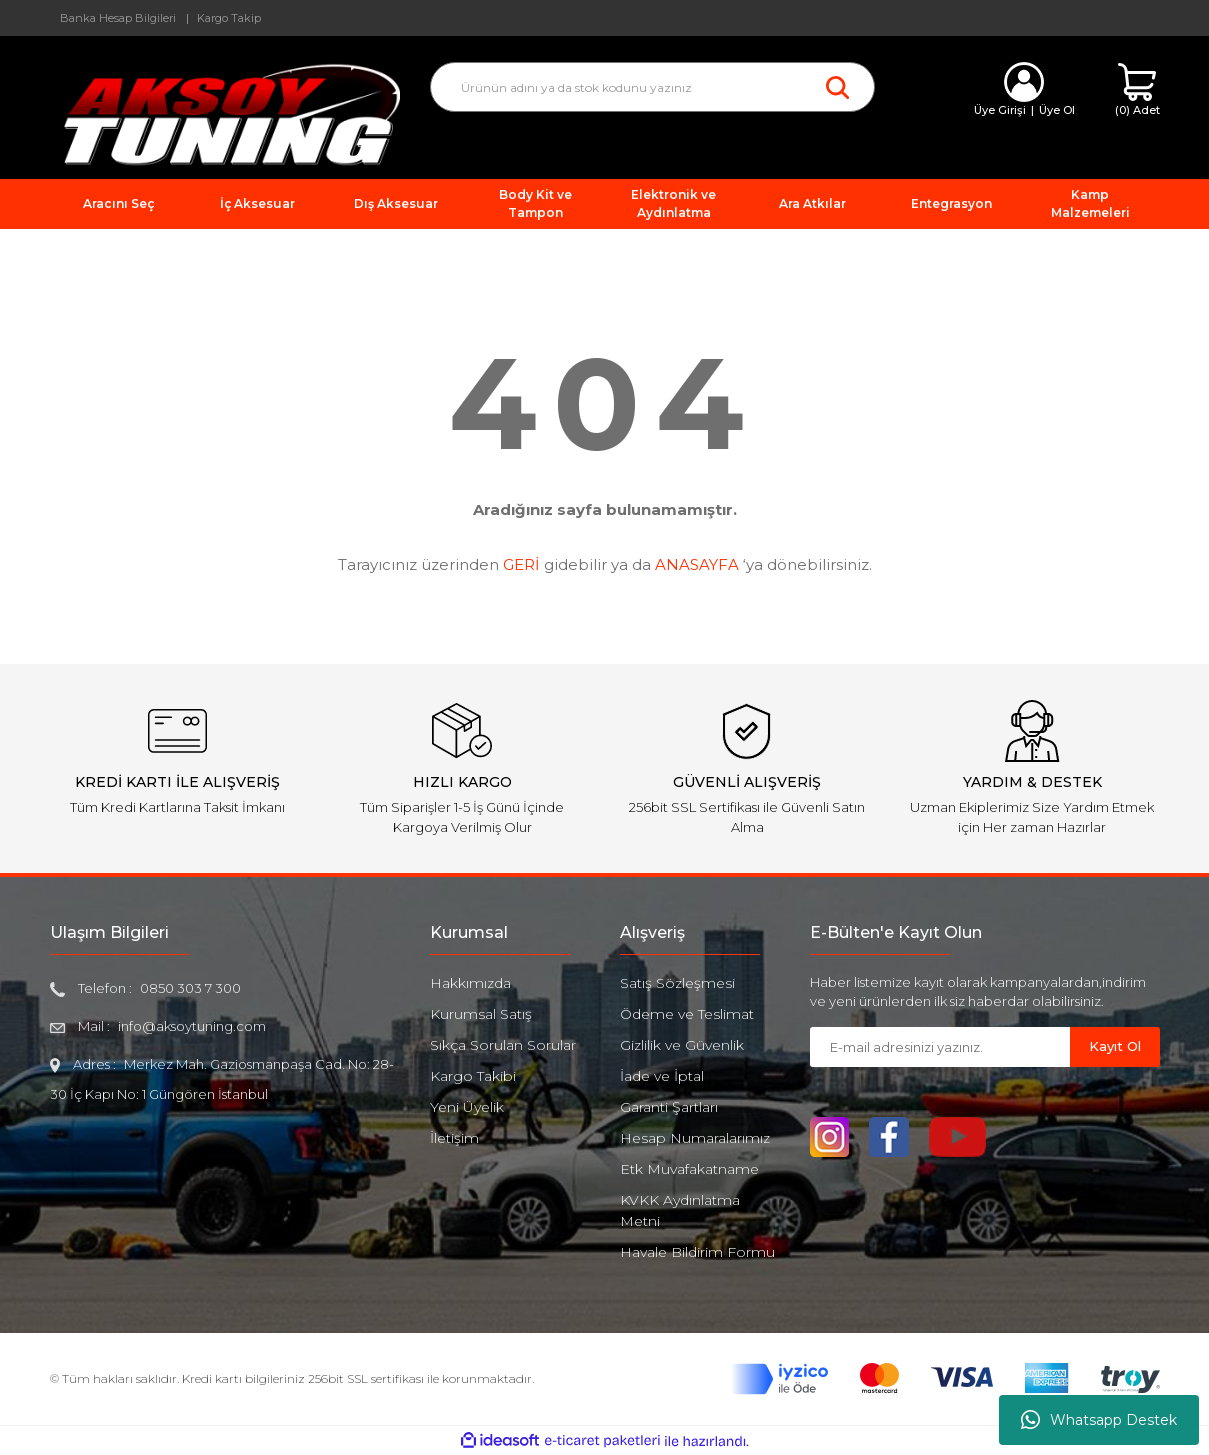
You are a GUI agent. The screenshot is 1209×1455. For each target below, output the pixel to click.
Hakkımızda (470, 983)
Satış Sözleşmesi (677, 983)
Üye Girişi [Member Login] (1000, 110)
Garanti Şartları (669, 1107)
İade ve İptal (662, 1076)
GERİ (521, 564)
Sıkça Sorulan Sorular (503, 1045)
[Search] (652, 87)
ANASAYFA (697, 564)
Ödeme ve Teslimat (687, 1014)
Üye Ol (1057, 110)
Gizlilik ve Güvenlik (682, 1045)
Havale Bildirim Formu (697, 1252)
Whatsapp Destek (1099, 1420)
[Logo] (225, 113)
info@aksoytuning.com (192, 1026)
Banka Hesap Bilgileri (118, 18)
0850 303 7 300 (190, 988)
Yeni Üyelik (467, 1107)
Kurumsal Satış (481, 1014)
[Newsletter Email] (940, 1047)
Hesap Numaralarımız (695, 1138)
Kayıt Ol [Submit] (1115, 1046)
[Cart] (1137, 90)
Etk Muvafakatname (689, 1169)
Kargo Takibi (473, 1076)
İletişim (454, 1138)
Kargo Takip (229, 18)
